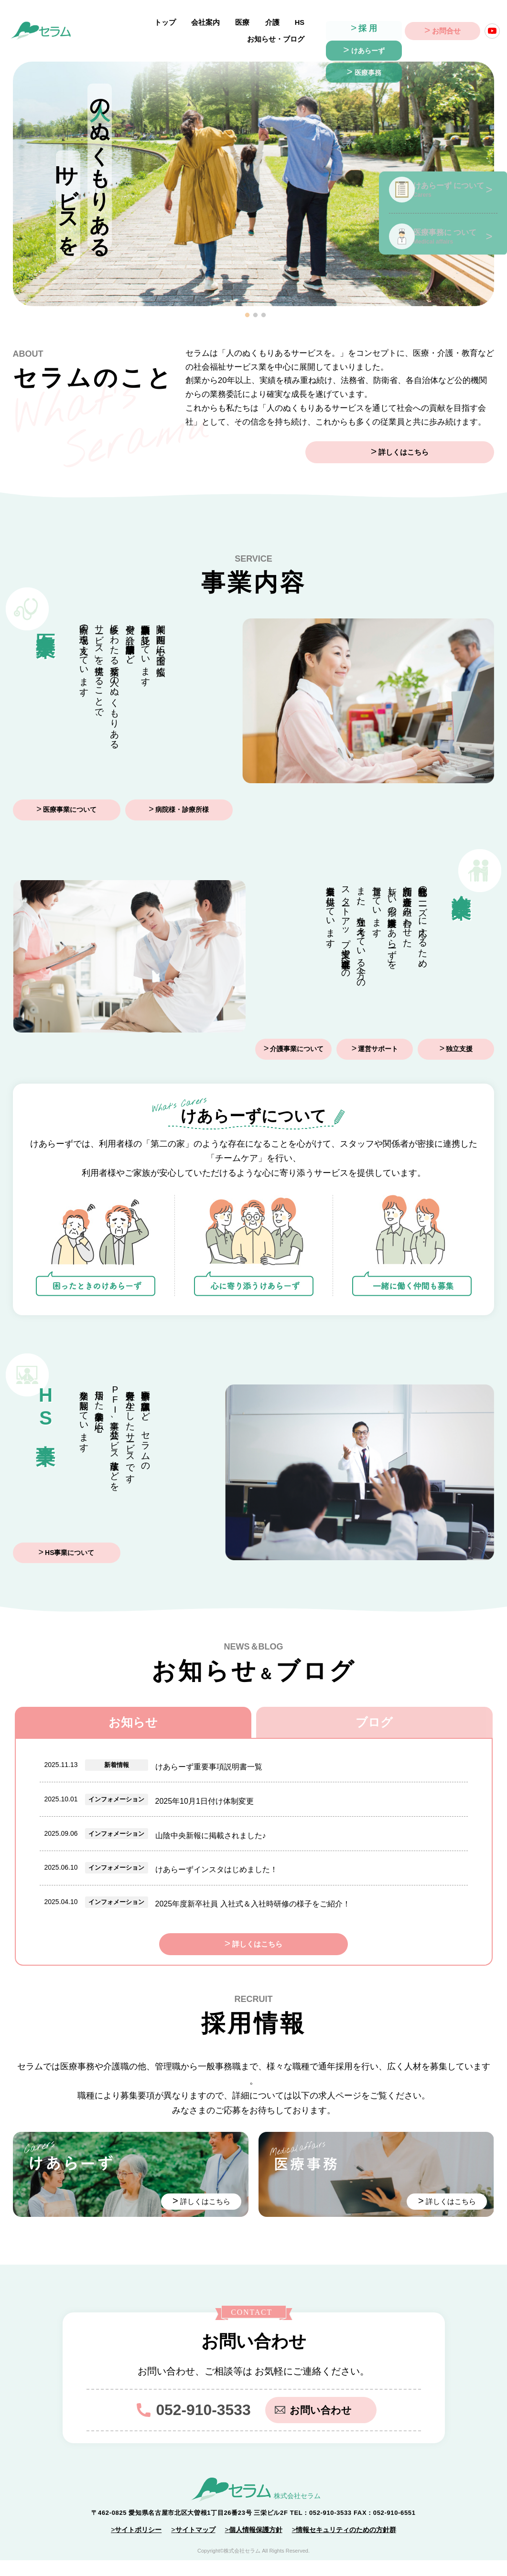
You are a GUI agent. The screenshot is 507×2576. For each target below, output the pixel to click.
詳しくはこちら (444, 443)
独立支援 (459, 1039)
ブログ (374, 1712)
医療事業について (70, 800)
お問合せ (446, 26)
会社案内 (156, 26)
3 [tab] (263, 305)
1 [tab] (247, 305)
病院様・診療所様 (182, 800)
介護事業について (297, 1039)
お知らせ (133, 1712)
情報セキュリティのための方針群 (346, 2545)
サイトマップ (195, 2545)
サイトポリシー (138, 2545)
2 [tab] (255, 305)
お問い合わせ (318, 2424)
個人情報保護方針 (255, 2545)
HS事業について (69, 1543)
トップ (121, 26)
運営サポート (378, 1039)
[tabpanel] (253, 174)
